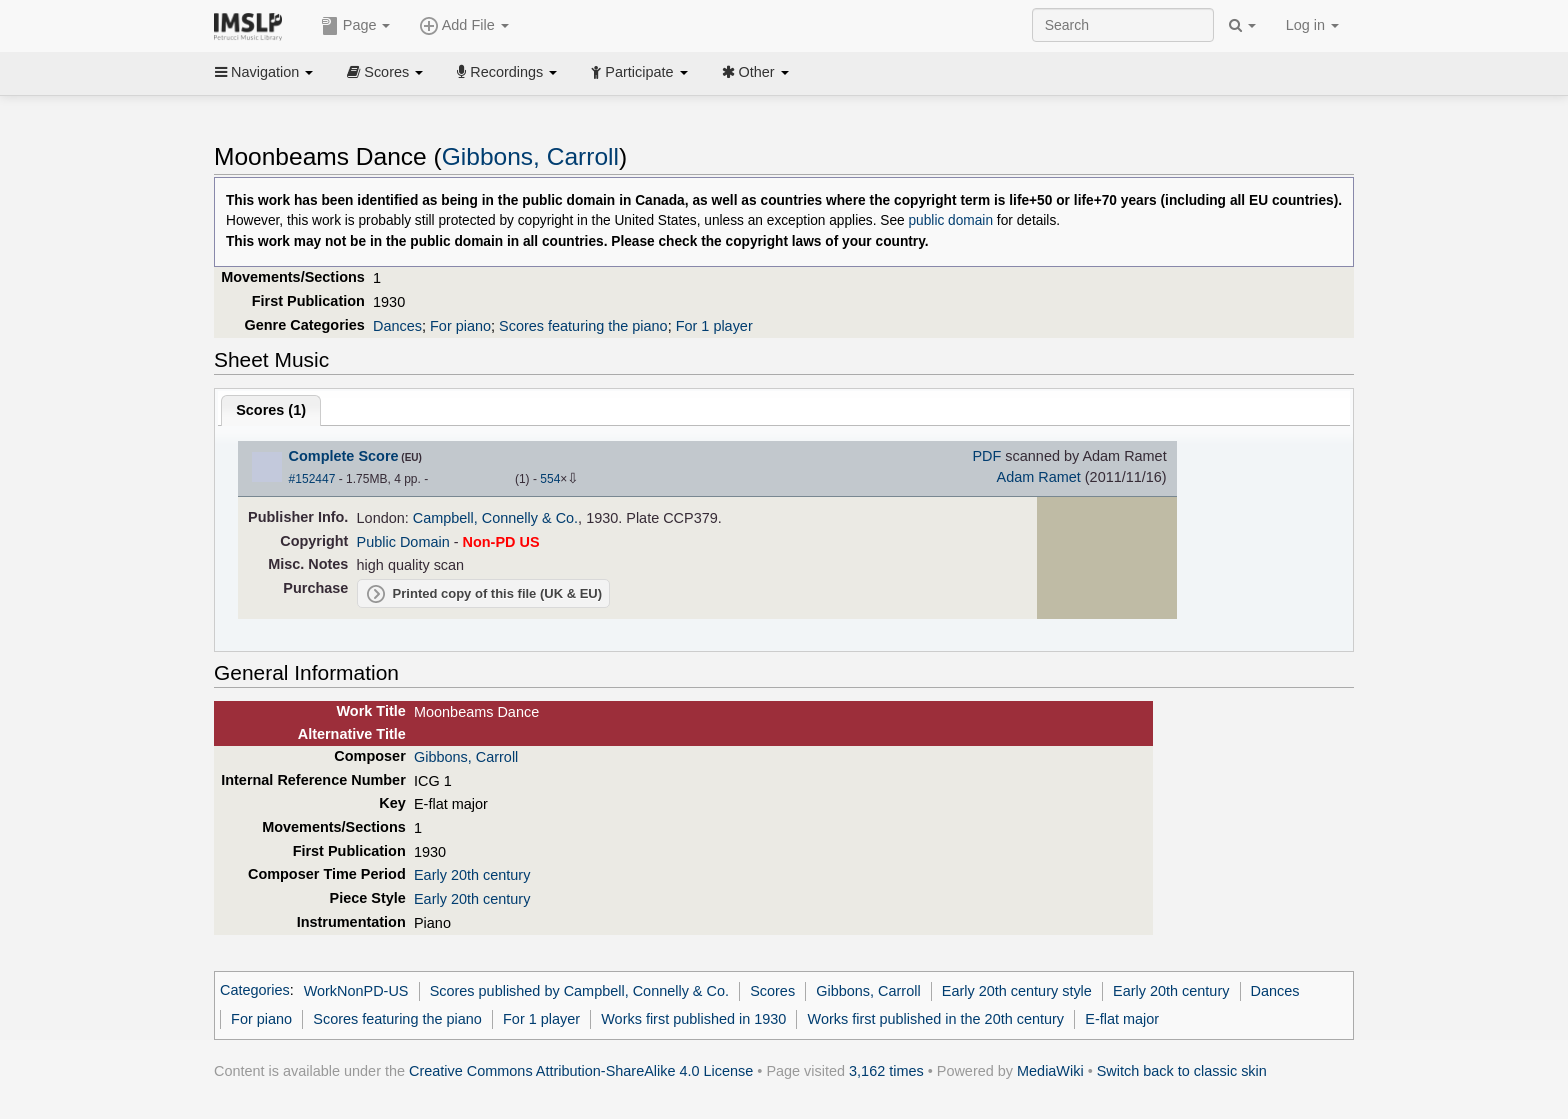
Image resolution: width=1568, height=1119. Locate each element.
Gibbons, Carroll (530, 156)
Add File (464, 26)
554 (550, 479)
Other (755, 72)
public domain (950, 220)
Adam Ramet (1039, 477)
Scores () (271, 410)
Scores (385, 72)
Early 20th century (472, 875)
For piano (460, 326)
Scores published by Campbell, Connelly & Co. (579, 991)
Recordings (507, 72)
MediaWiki (1050, 1071)
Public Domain (403, 542)
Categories (255, 991)
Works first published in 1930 (693, 1019)
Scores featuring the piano (583, 326)
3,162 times (886, 1071)
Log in (1312, 25)
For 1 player (714, 326)
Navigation (264, 72)
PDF (986, 456)
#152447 (312, 479)
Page (356, 26)
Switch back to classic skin (1182, 1071)
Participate (639, 72)
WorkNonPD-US (356, 991)
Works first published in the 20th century (936, 1019)
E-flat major (1122, 1019)
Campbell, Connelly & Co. (495, 518)
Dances (397, 326)
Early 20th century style (1017, 991)
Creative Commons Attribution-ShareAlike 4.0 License (581, 1071)
